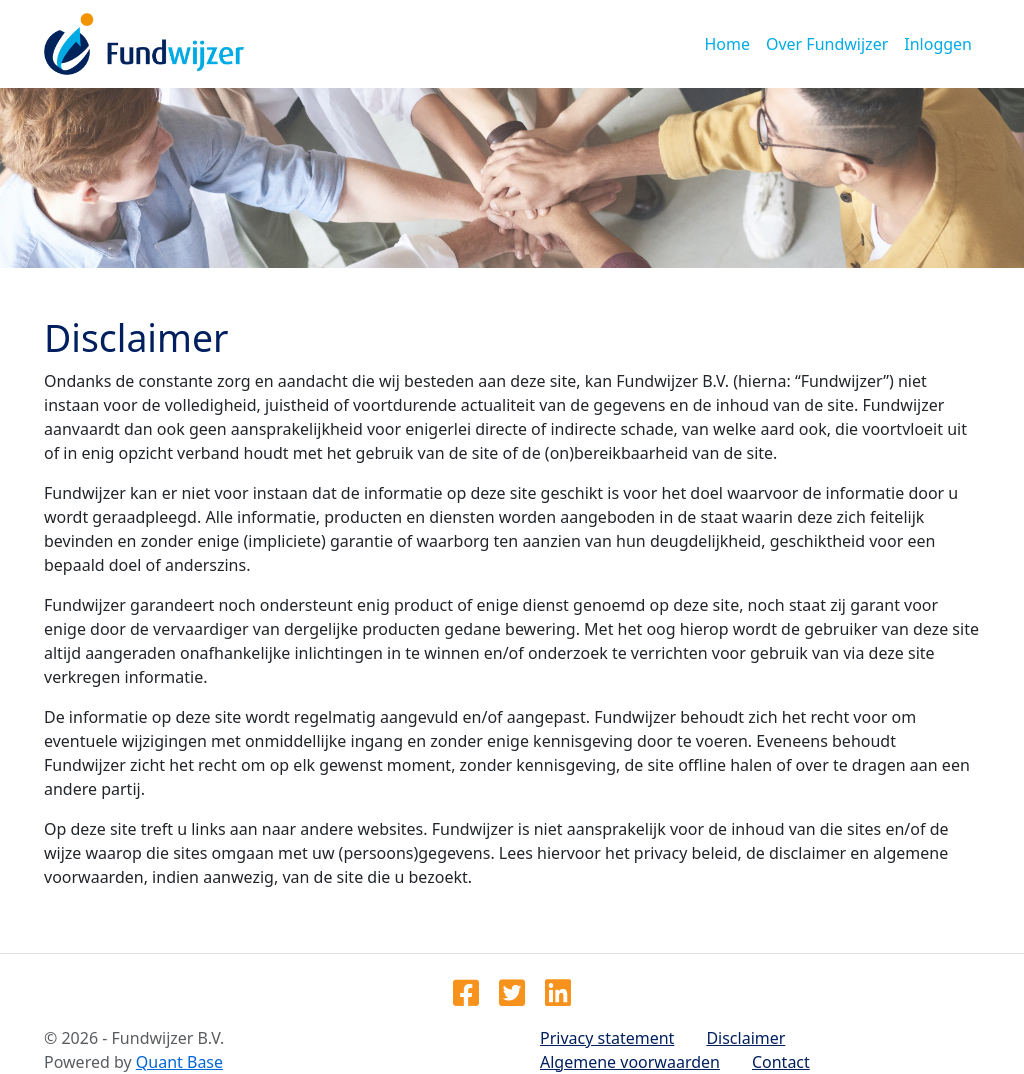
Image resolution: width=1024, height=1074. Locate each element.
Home (727, 44)
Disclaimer (745, 1038)
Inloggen (938, 44)
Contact (781, 1062)
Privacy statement (607, 1038)
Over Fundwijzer (827, 44)
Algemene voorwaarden (630, 1062)
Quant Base (179, 1062)
